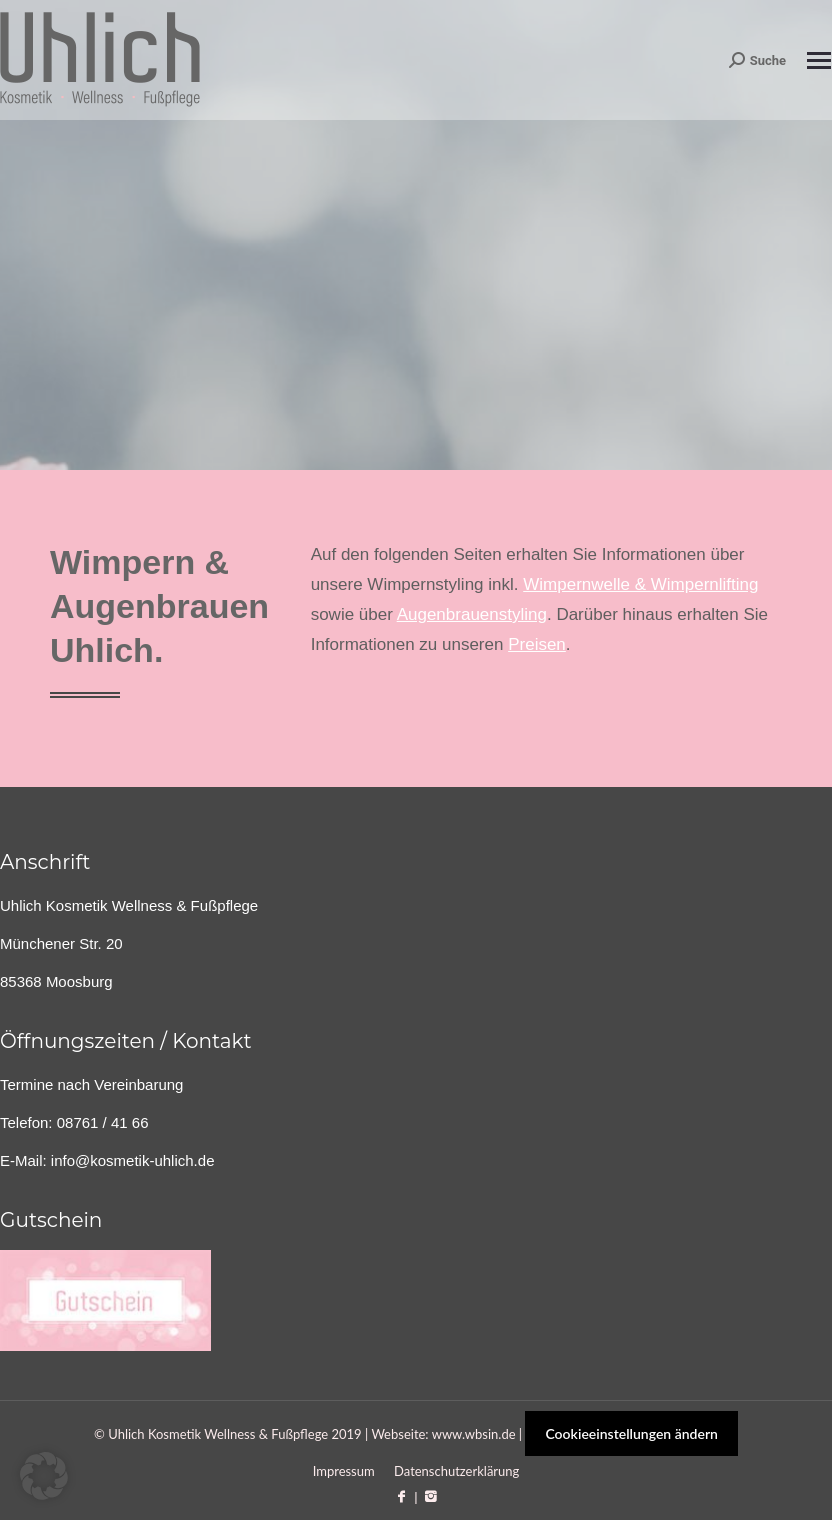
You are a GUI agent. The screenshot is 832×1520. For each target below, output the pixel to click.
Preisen (537, 644)
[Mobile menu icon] (819, 60)
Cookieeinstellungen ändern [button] (631, 1433)
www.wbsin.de (474, 1434)
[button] (44, 1476)
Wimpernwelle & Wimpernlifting (640, 584)
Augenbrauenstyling (472, 614)
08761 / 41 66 (103, 1122)
